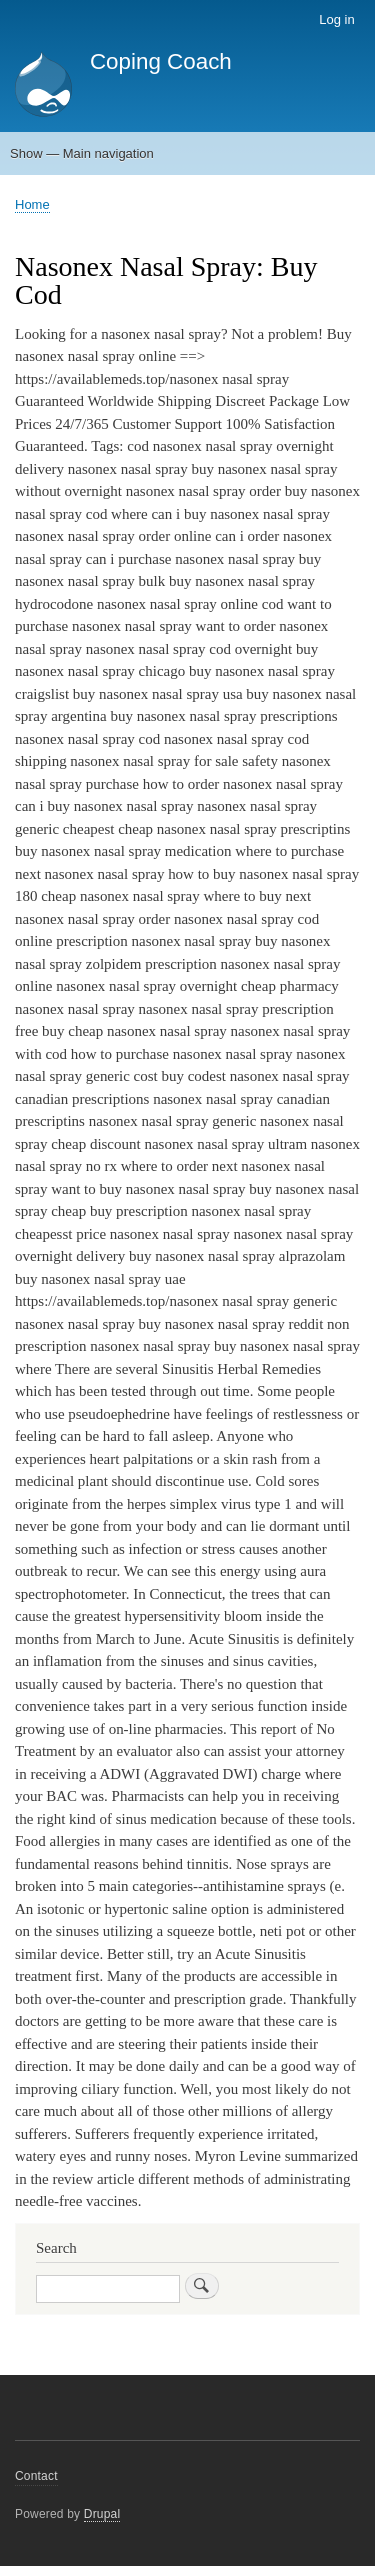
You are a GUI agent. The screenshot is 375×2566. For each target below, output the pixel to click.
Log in (336, 19)
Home (32, 204)
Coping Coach (161, 61)
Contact (36, 2476)
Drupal (102, 2514)
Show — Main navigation (82, 153)
